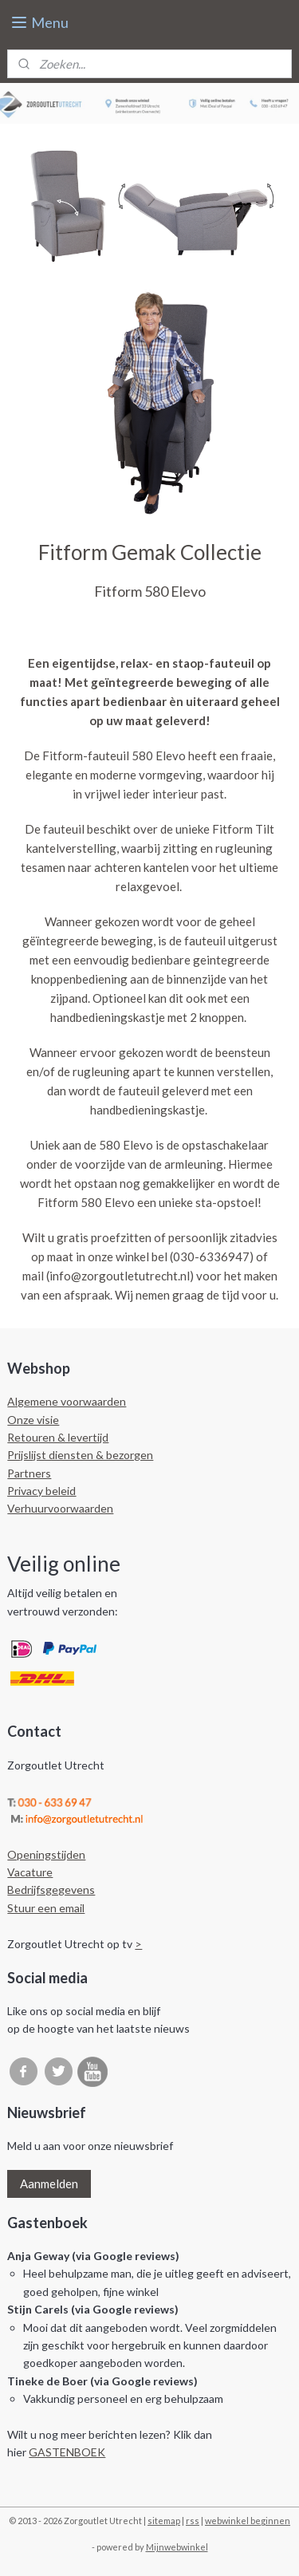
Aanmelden (49, 2183)
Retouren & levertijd (57, 1437)
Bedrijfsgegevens (51, 1889)
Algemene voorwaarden (66, 1401)
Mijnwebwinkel (177, 2547)
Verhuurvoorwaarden (60, 1508)
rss (192, 2520)
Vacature (30, 1872)
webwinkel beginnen (247, 2520)
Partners (29, 1473)
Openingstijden (46, 1854)
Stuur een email (46, 1908)
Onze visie (33, 1419)
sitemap (164, 2520)
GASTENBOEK (67, 2452)
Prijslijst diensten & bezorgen (80, 1455)
